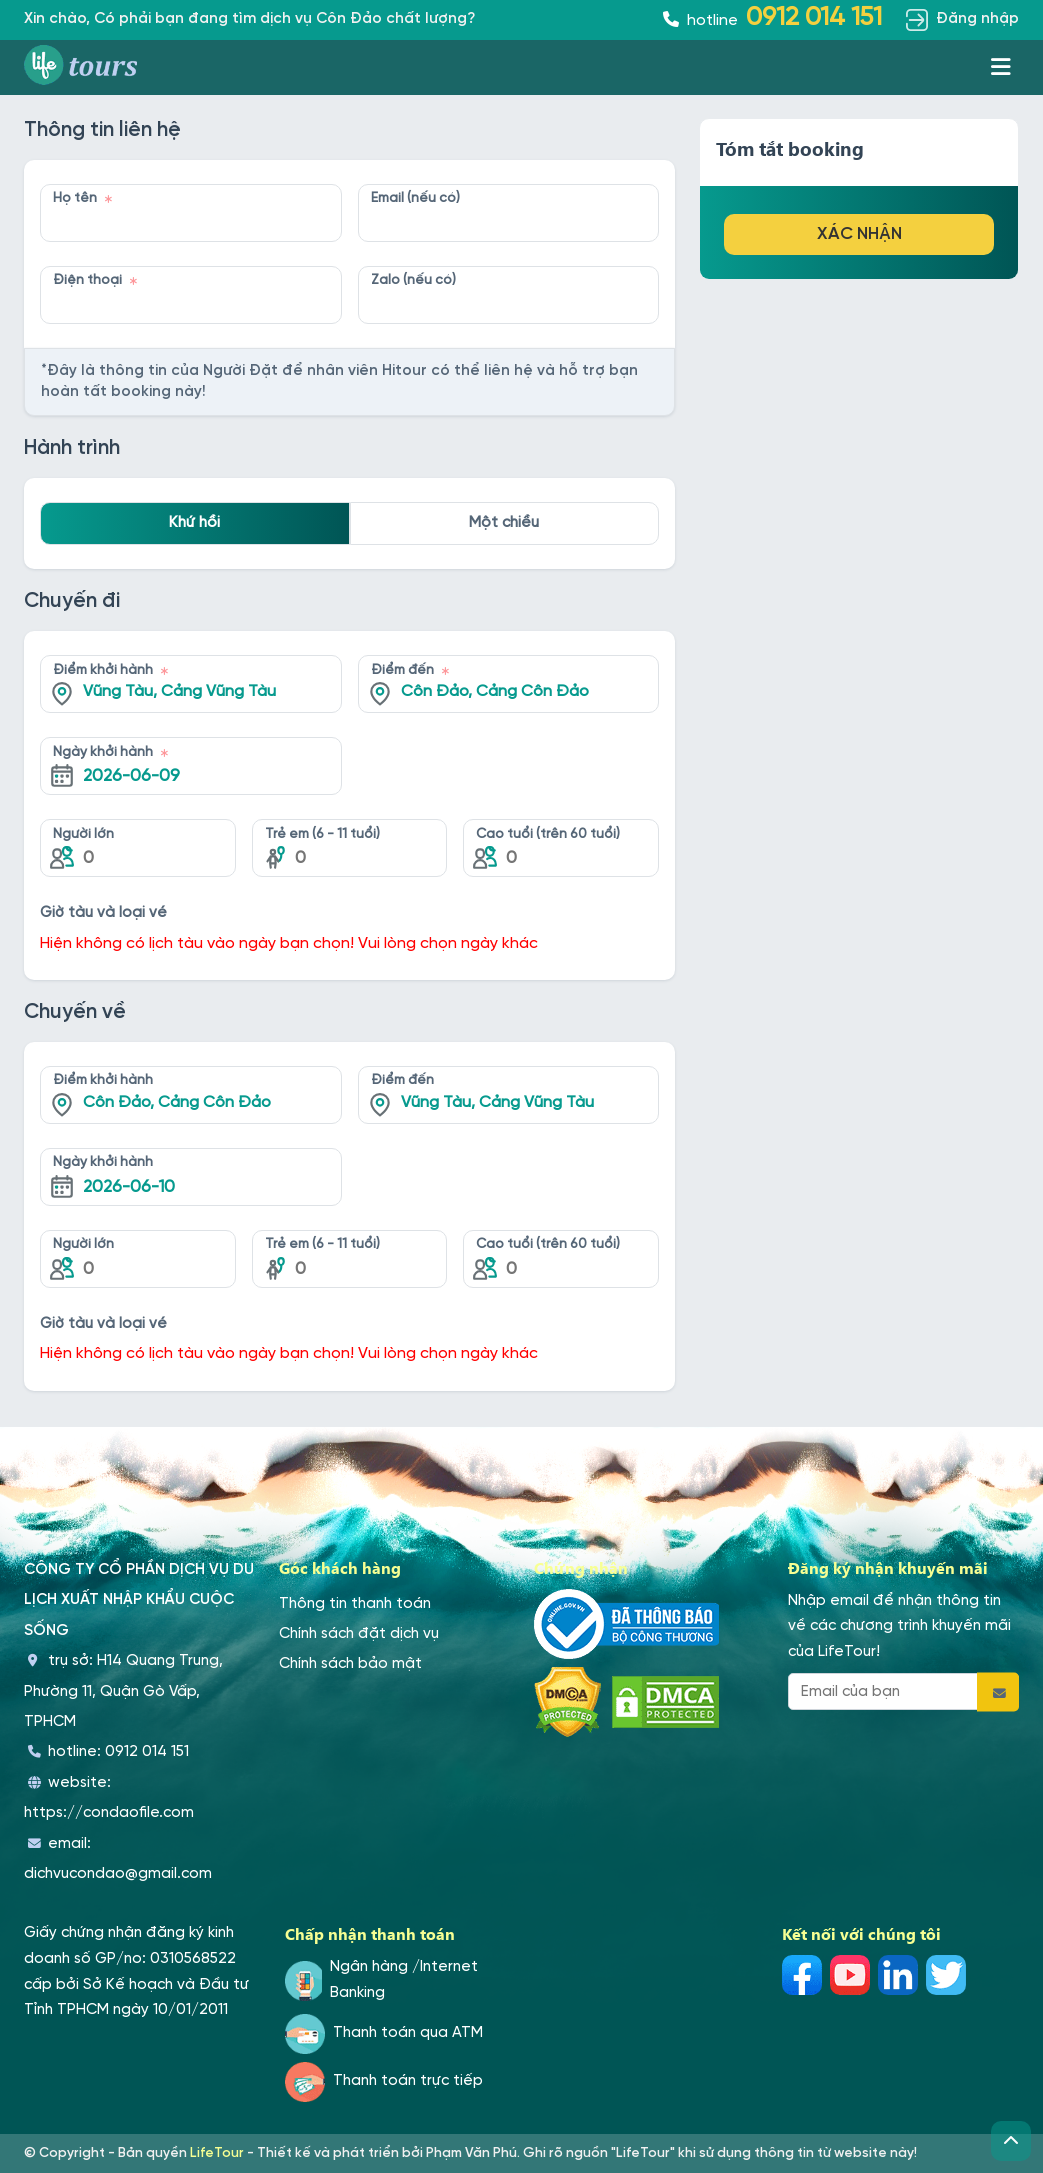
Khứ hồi (194, 523)
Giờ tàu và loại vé (107, 913)
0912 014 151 (147, 1752)
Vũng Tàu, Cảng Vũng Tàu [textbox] (179, 691)
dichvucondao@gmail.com (118, 1874)
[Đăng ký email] (998, 1691)
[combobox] (191, 670)
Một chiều (504, 523)
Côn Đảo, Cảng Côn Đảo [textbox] (495, 691)
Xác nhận (859, 234)
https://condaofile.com (109, 1813)
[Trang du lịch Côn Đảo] (88, 67)
